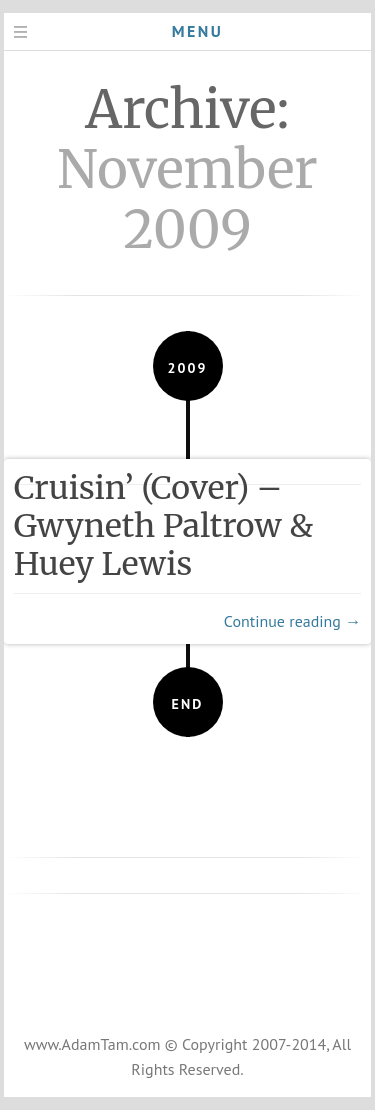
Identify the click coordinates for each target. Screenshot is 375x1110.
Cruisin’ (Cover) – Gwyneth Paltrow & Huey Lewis (164, 526)
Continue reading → (292, 621)
